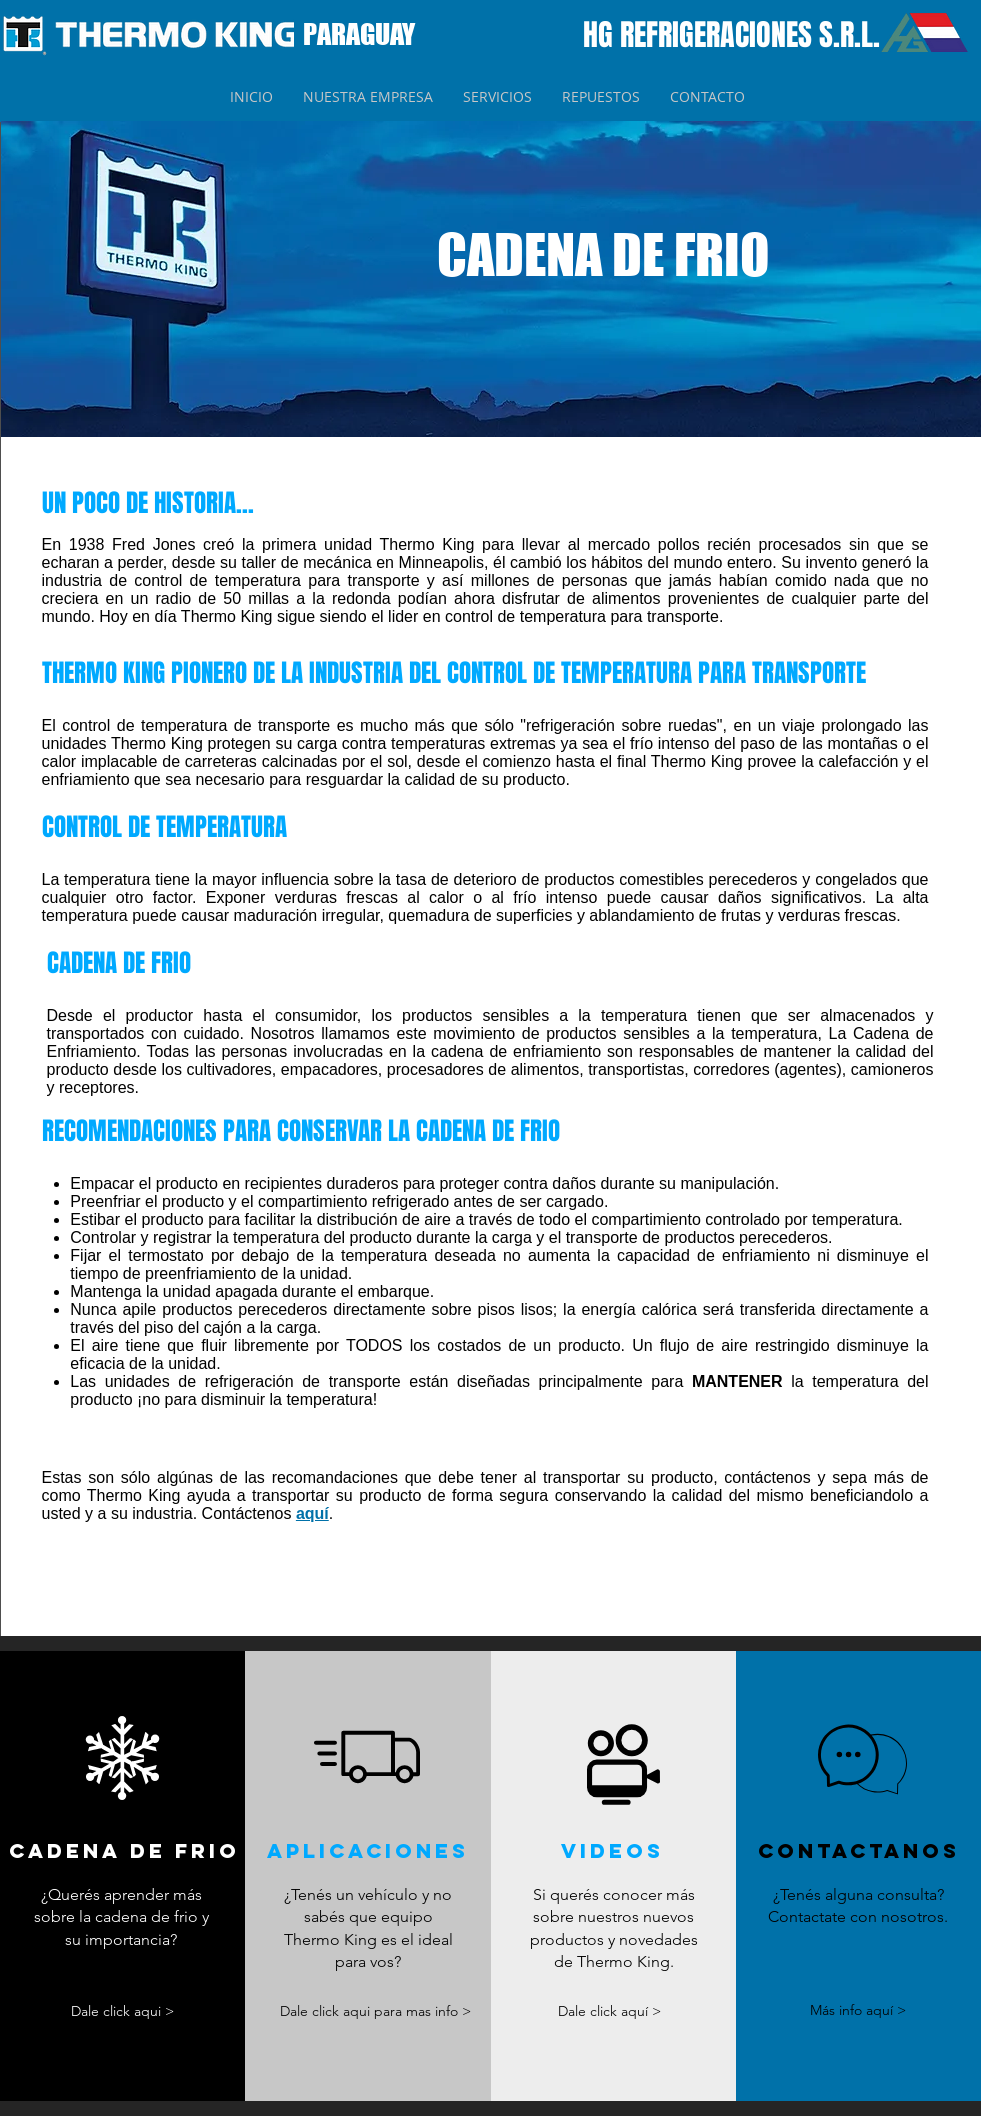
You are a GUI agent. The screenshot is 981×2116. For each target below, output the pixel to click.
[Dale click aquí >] (610, 2012)
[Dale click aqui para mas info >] (375, 2012)
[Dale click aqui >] (122, 2011)
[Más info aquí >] (858, 2011)
